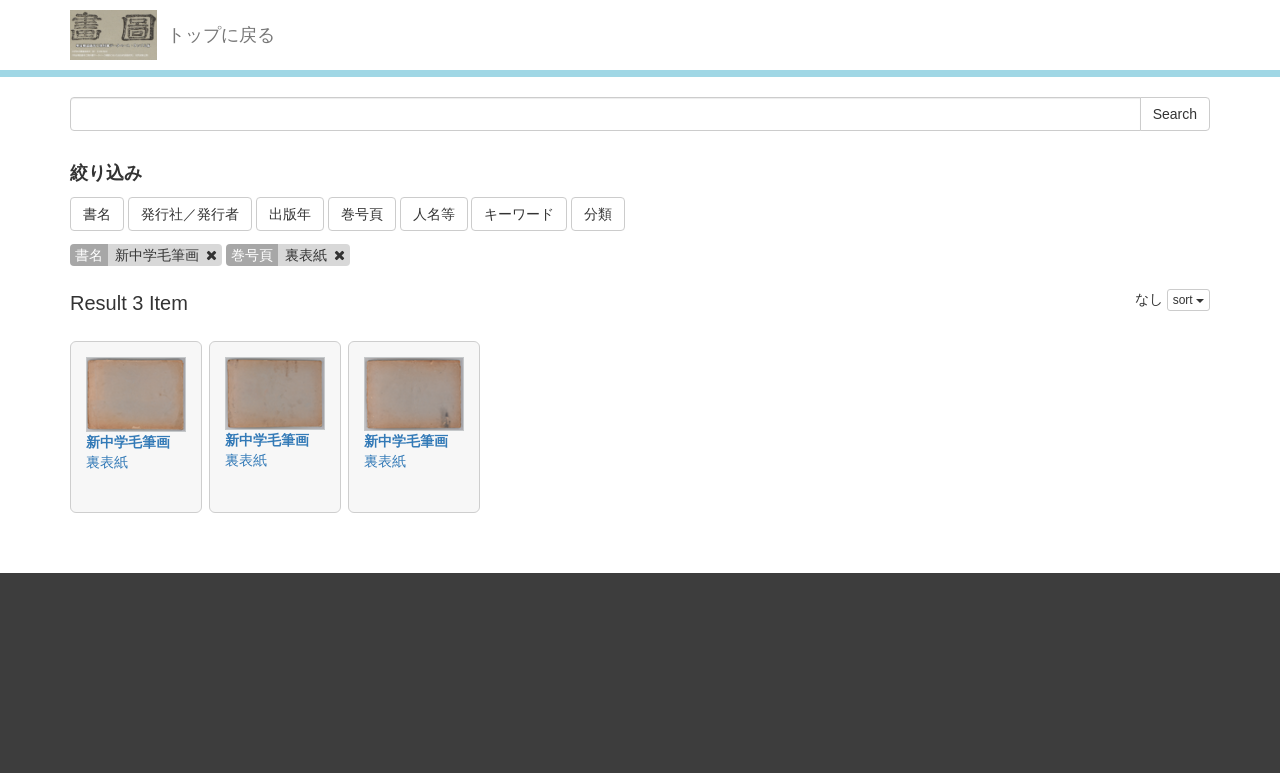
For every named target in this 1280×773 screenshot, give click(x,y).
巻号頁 (362, 214)
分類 (598, 214)
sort (1188, 300)
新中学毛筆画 (128, 442)
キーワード (519, 214)
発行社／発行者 (190, 214)
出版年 (290, 214)
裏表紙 (107, 462)
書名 (97, 214)
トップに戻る (221, 35)
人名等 (434, 214)
